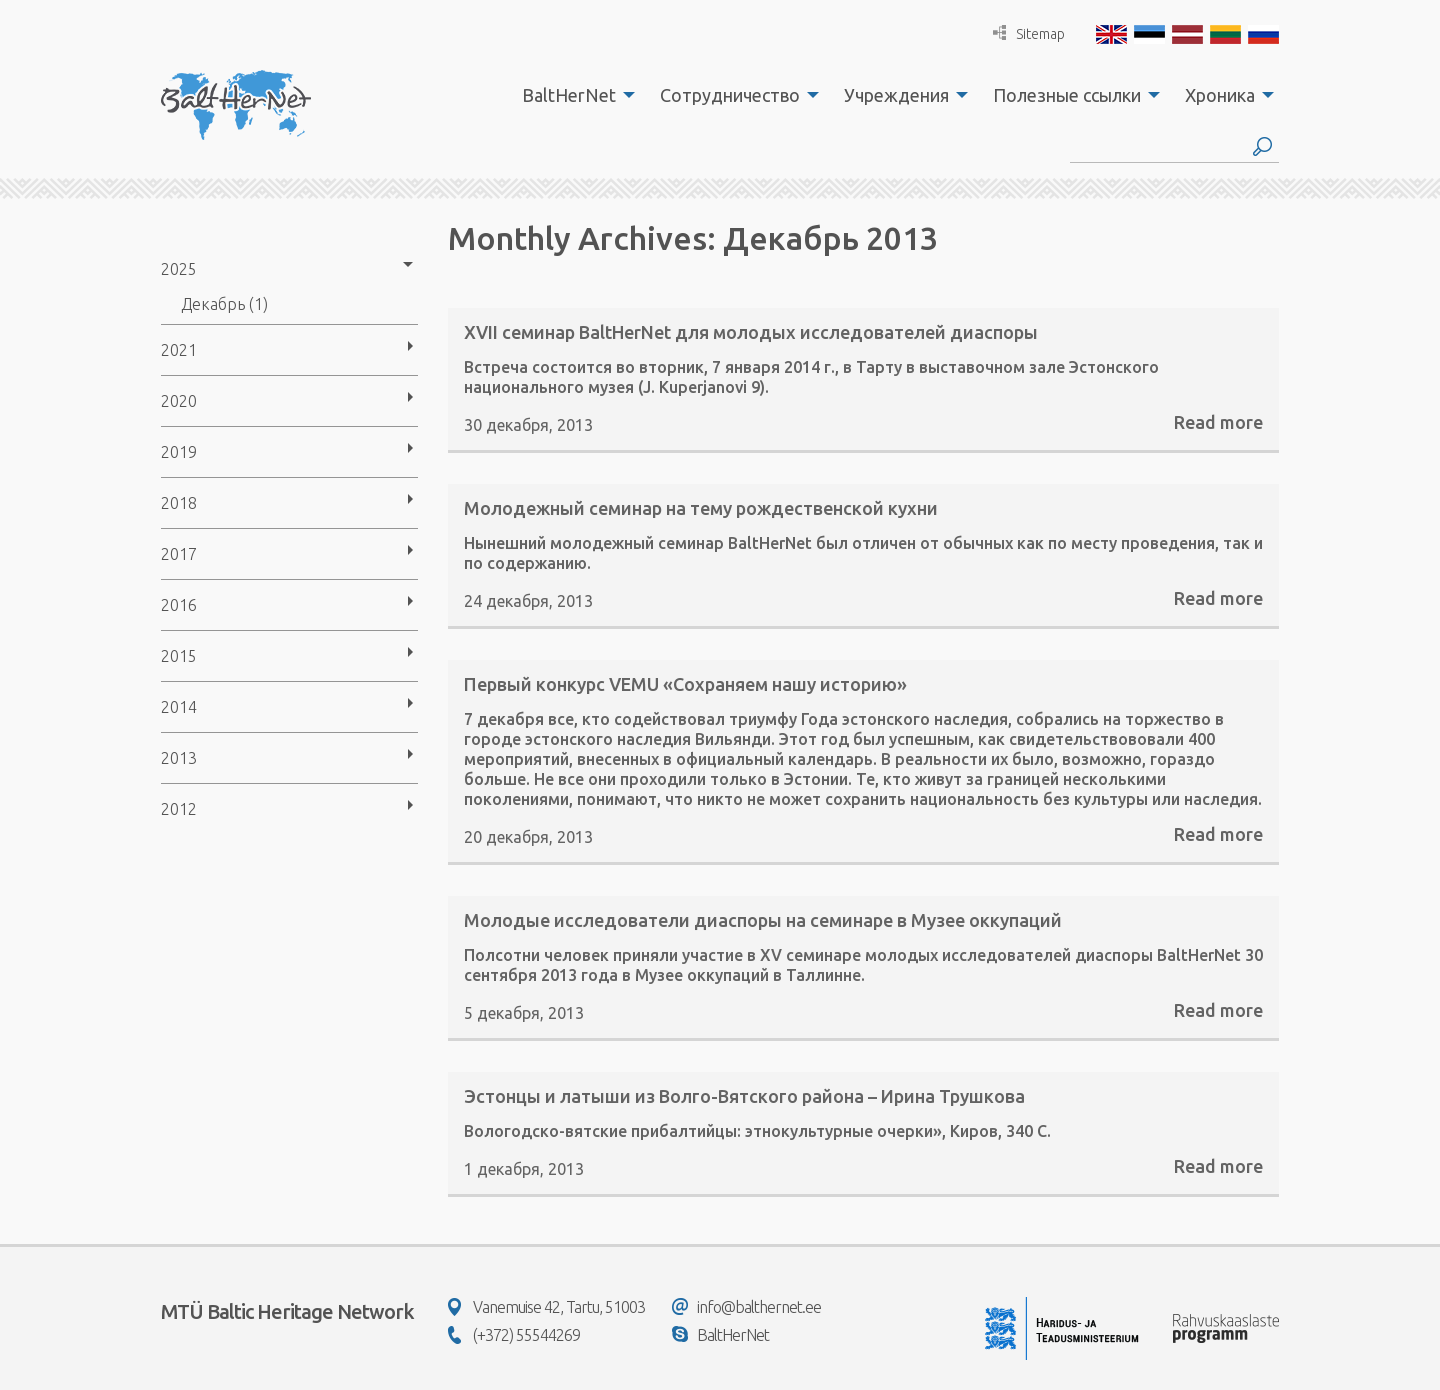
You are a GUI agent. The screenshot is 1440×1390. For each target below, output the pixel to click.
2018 (179, 503)
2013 (179, 758)
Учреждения (896, 95)
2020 (179, 401)
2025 (179, 269)
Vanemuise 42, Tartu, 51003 (546, 1307)
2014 (179, 707)
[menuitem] (573, 95)
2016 (179, 605)
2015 (179, 656)
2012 (179, 809)
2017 (179, 554)
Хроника (1220, 95)
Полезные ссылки (1067, 95)
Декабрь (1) (224, 304)
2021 (179, 350)
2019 (179, 452)
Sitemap (1029, 33)
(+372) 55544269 (514, 1335)
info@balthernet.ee (746, 1307)
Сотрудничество (730, 95)
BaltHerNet (569, 95)
